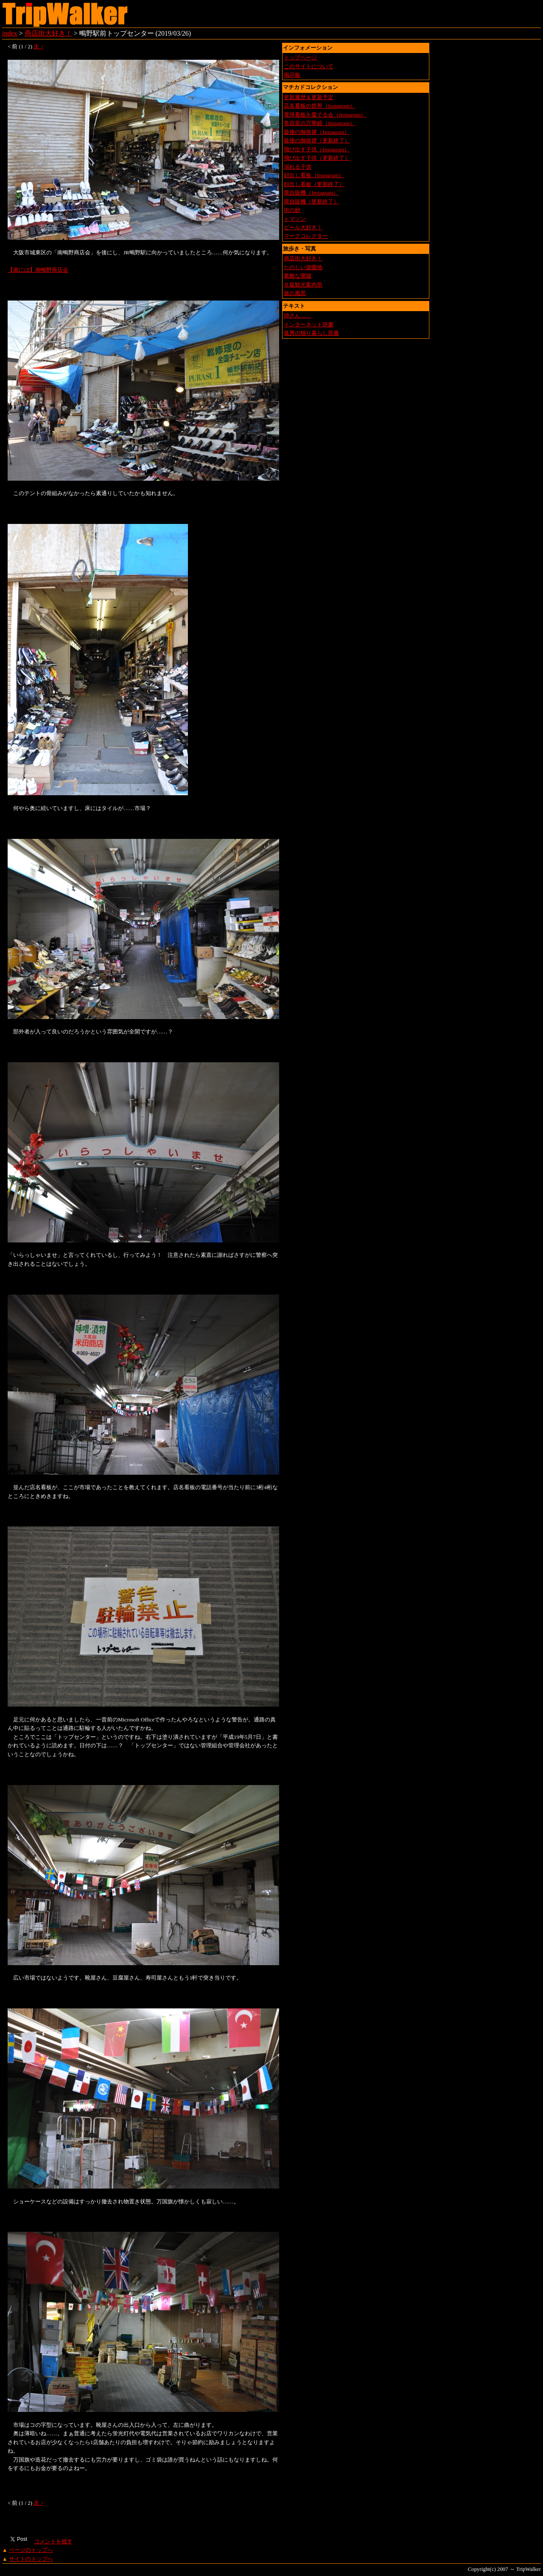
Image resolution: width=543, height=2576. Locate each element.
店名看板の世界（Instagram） (319, 106)
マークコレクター (306, 236)
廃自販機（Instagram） (311, 193)
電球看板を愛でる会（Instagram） (325, 115)
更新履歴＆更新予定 (308, 97)
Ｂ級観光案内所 (303, 285)
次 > (38, 47)
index (9, 33)
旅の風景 (295, 293)
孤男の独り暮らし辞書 (311, 333)
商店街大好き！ (48, 33)
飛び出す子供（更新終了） (317, 158)
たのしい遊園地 (303, 267)
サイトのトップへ (31, 2559)
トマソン (295, 219)
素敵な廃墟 (297, 276)
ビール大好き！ (303, 228)
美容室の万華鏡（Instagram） (319, 123)
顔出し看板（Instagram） (314, 175)
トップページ (300, 58)
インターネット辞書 (308, 325)
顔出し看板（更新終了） (314, 184)
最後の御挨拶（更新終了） (317, 141)
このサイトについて (308, 67)
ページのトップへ (31, 2550)
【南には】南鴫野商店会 (38, 270)
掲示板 (292, 75)
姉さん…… (297, 316)
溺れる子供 (297, 167)
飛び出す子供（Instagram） (317, 150)
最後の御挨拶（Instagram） (317, 132)
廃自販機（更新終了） (311, 202)
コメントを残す (53, 2542)
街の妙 (292, 210)
